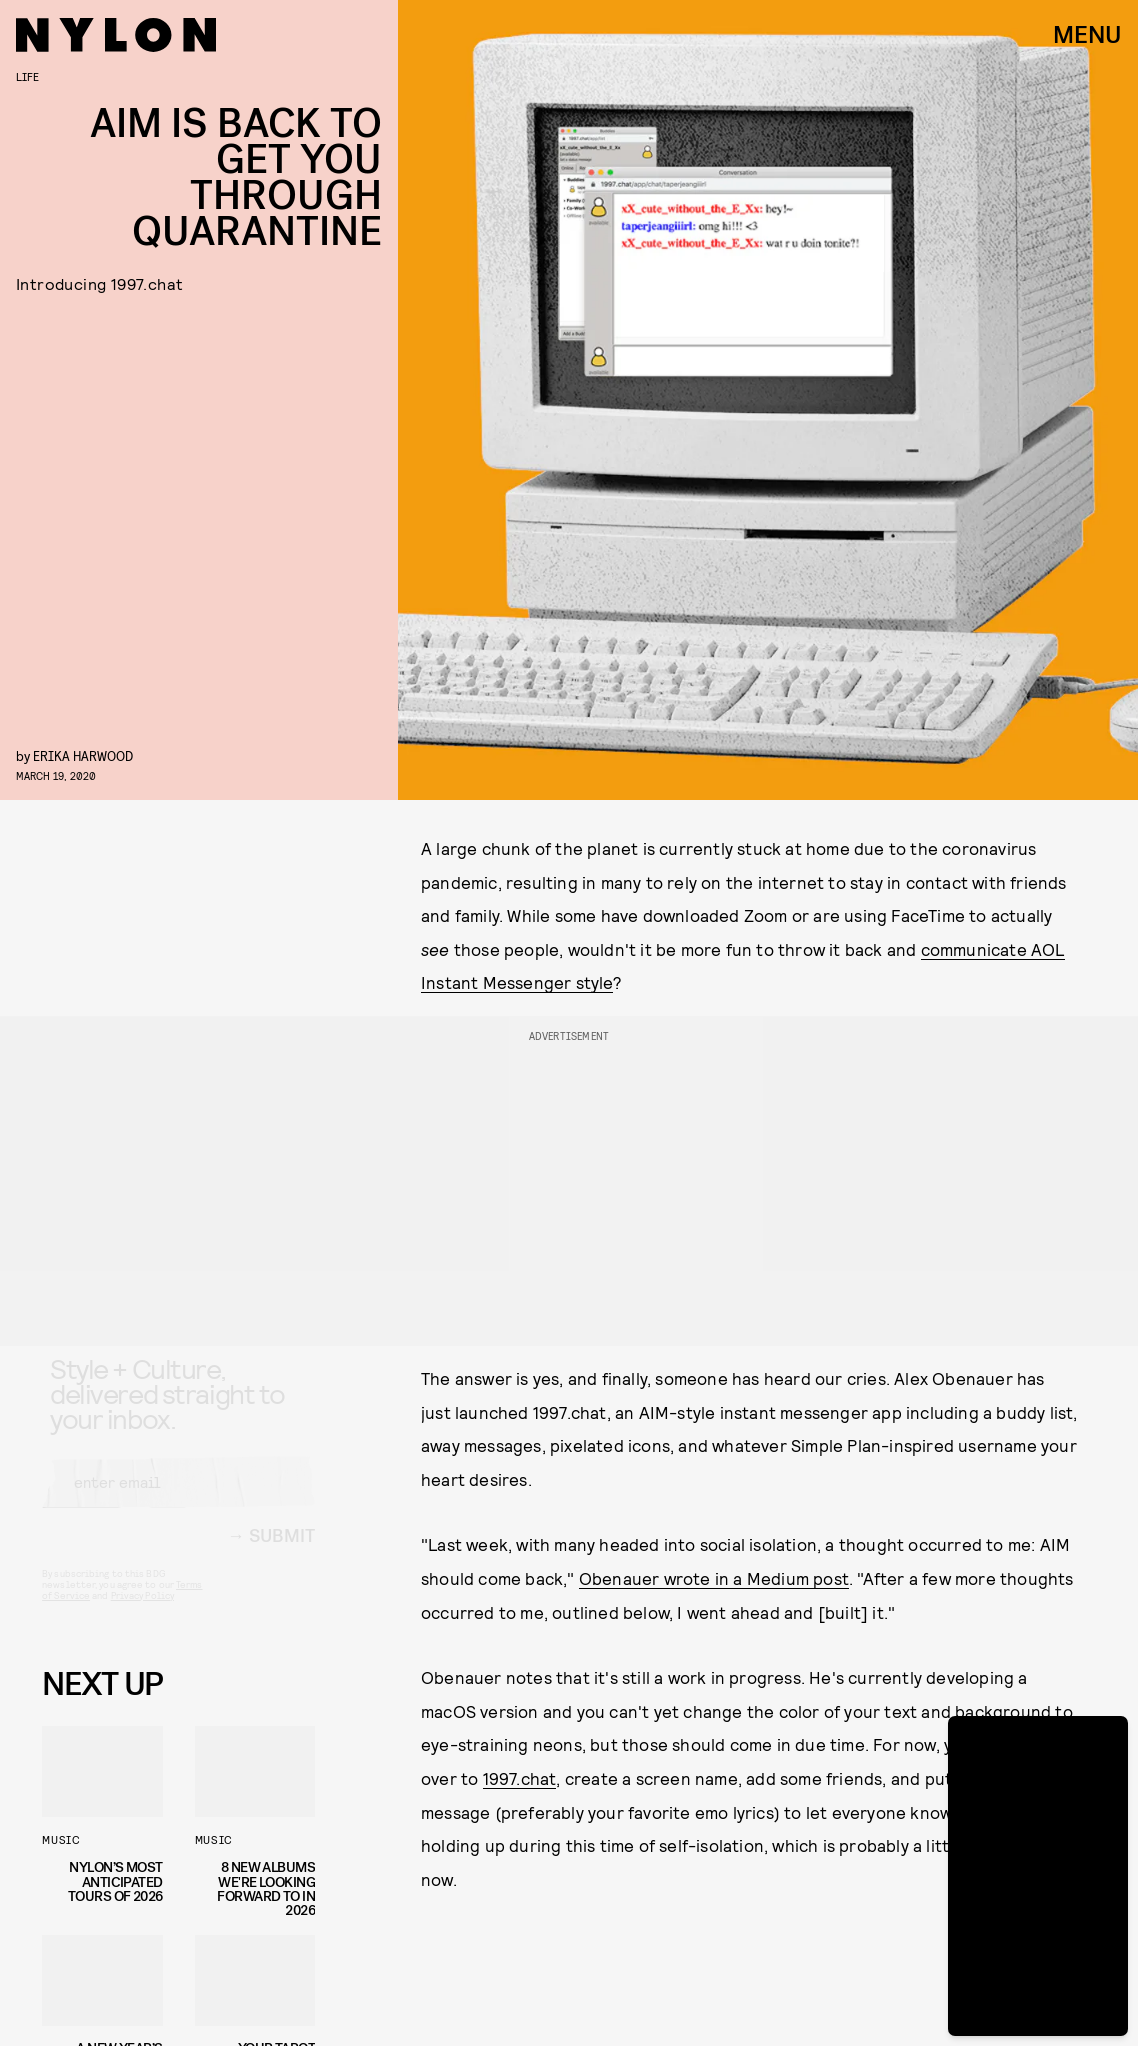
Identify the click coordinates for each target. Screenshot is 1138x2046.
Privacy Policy (142, 1613)
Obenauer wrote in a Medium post (714, 1578)
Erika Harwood (83, 755)
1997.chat (520, 1778)
